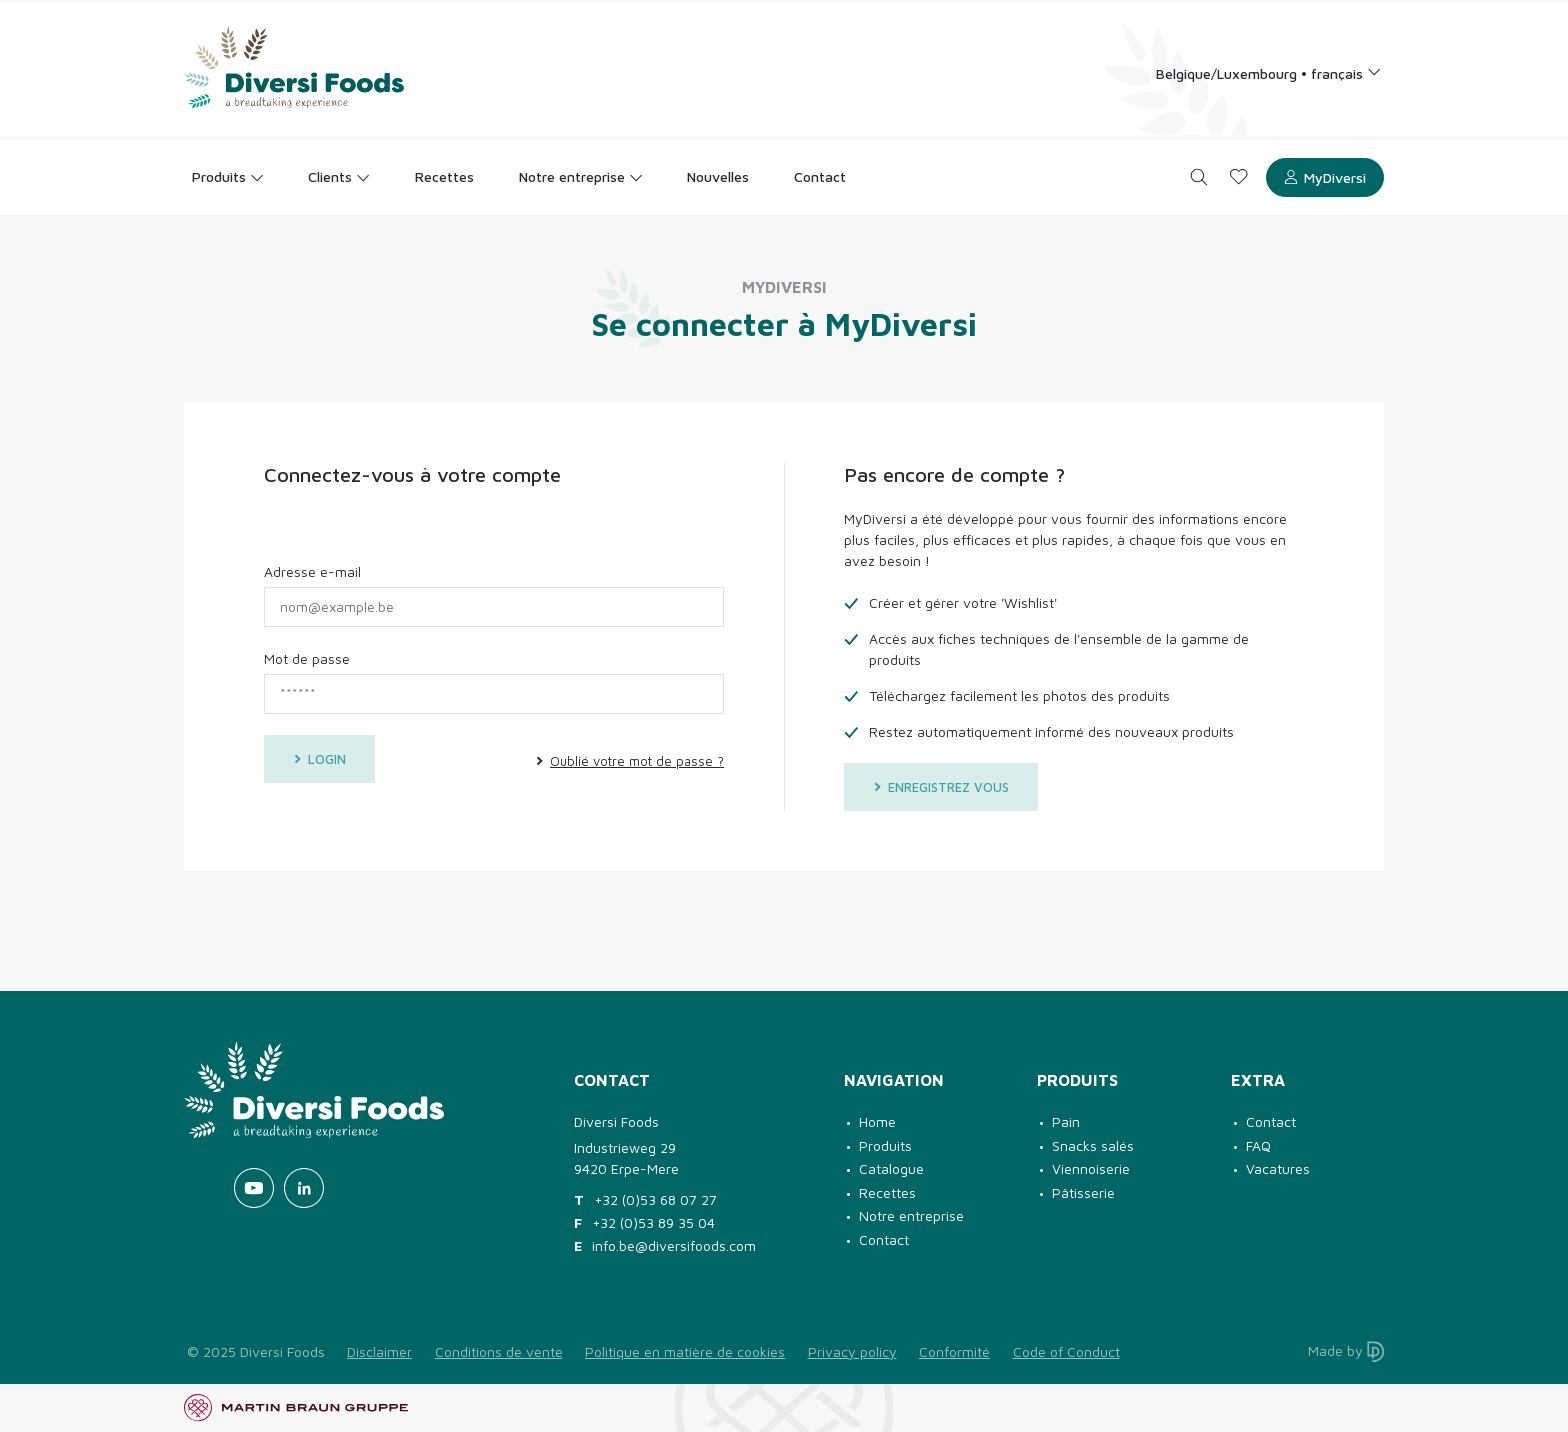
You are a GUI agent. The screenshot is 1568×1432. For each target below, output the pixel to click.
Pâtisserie (1083, 1192)
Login (319, 759)
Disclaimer (379, 1351)
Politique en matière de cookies (685, 1351)
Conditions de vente (499, 1351)
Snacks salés (1093, 1145)
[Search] (1199, 177)
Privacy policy (852, 1351)
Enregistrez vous (941, 787)
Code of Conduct (1066, 1351)
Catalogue (891, 1168)
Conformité (954, 1351)
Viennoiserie (1091, 1168)
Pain (1066, 1121)
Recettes (887, 1192)
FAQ (1258, 1145)
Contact (884, 1239)
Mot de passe (307, 658)
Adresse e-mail (312, 571)
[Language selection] (1269, 72)
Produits (885, 1145)
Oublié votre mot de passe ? (629, 761)
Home (877, 1121)
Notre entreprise (911, 1215)
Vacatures (1278, 1168)
